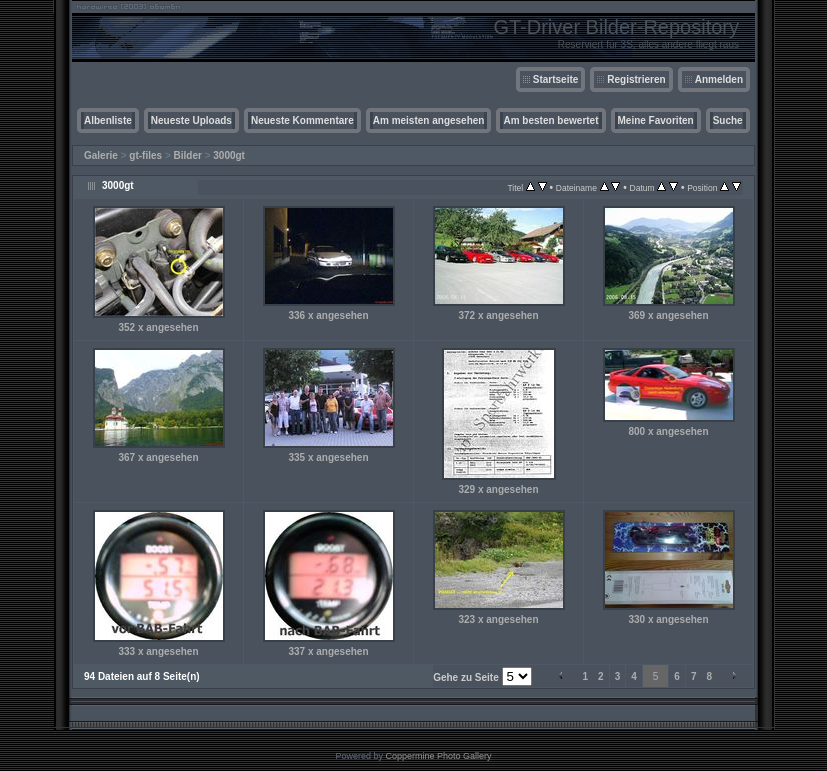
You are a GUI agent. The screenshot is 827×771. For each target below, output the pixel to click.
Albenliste (108, 120)
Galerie (101, 155)
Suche (728, 120)
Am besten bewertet (550, 120)
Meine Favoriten (656, 120)
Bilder (188, 155)
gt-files (145, 155)
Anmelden (719, 79)
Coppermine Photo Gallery (438, 756)
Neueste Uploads (191, 120)
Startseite (556, 79)
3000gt (229, 155)
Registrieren (636, 79)
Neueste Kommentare (302, 120)
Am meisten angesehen (429, 120)
